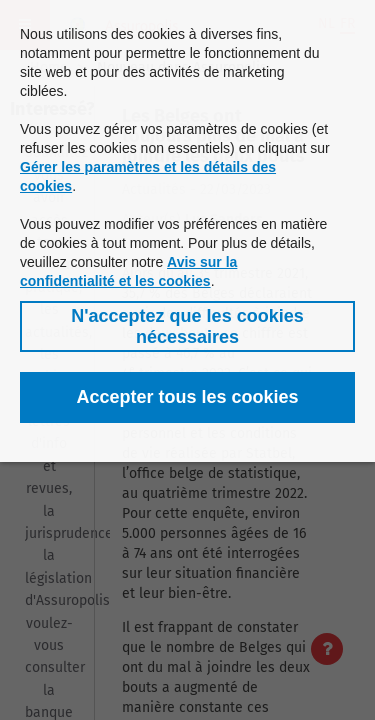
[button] (187, 326)
